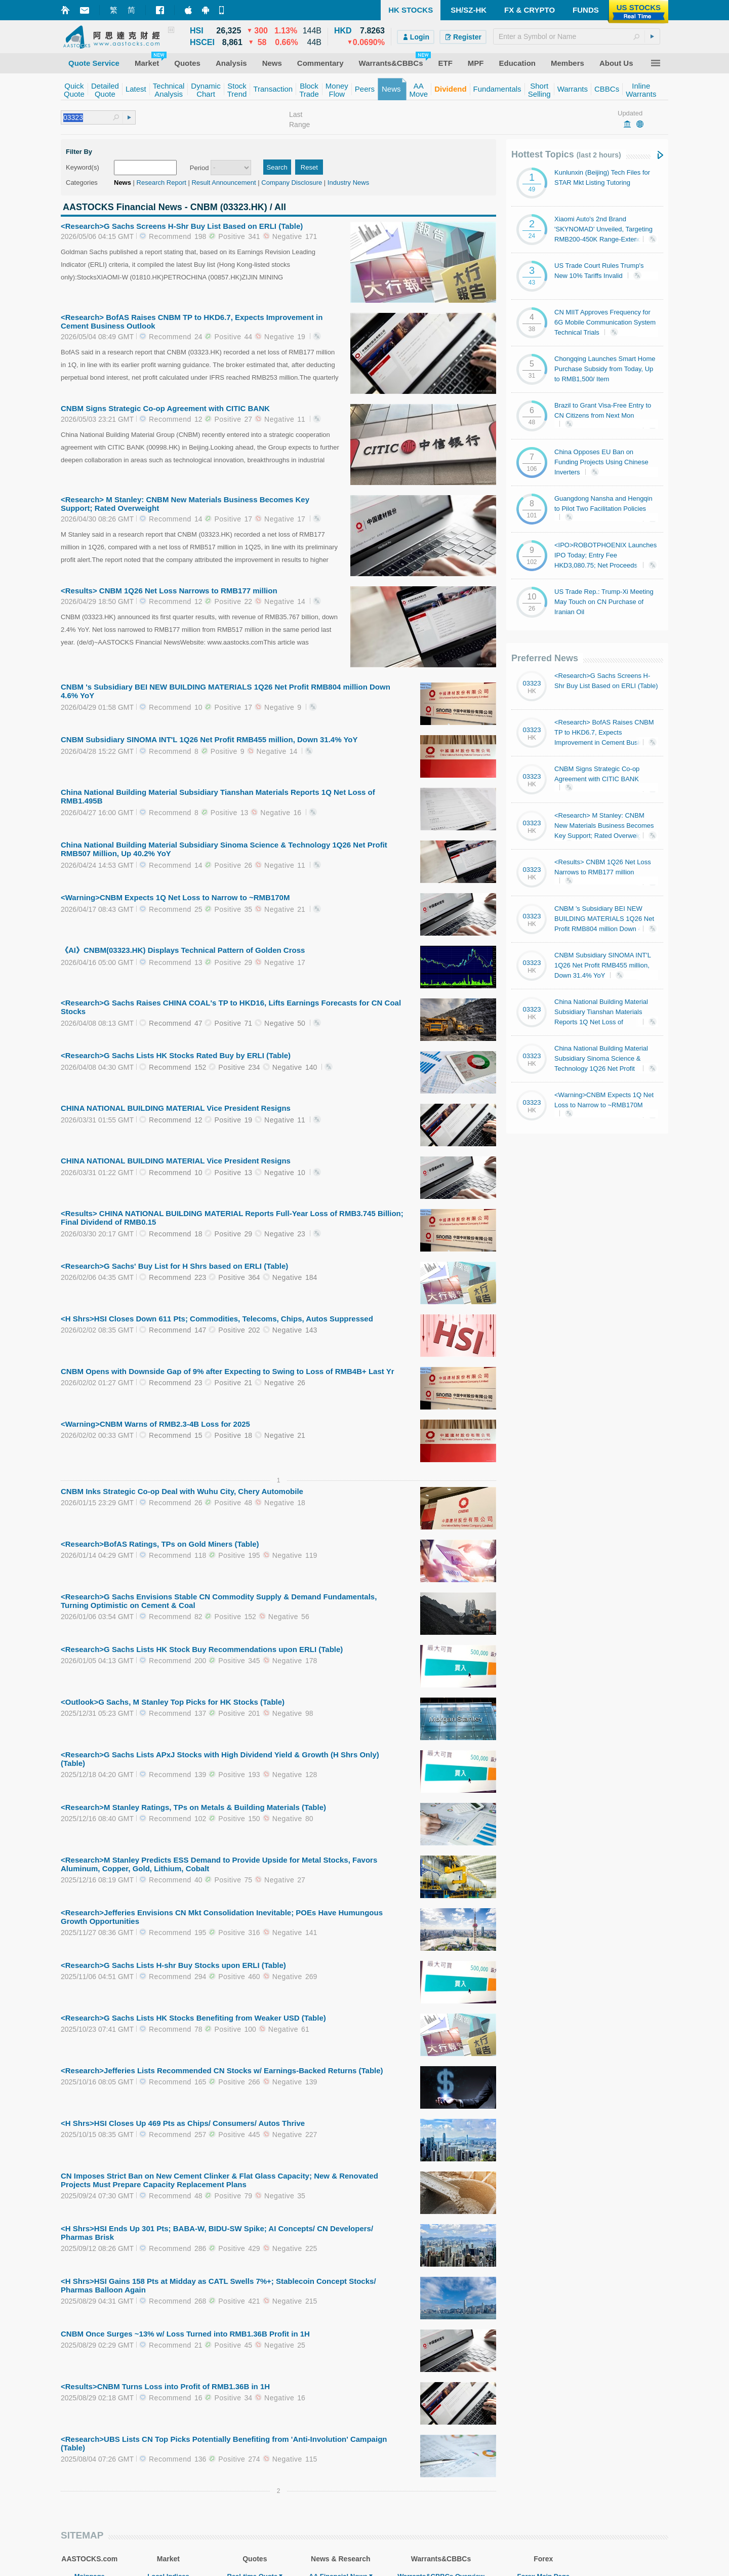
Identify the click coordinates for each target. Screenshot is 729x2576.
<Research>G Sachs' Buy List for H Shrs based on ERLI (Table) (174, 1266)
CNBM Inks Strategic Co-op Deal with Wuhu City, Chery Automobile (182, 1491)
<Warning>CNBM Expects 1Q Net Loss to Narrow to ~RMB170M (175, 897)
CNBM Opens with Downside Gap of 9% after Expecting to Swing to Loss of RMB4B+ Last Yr (227, 1371)
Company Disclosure (291, 182)
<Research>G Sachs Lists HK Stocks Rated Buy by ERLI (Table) (176, 1055)
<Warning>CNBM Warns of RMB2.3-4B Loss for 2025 (155, 1424)
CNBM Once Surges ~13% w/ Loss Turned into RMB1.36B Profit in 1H (185, 2333)
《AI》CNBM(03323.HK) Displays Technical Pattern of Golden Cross (183, 950)
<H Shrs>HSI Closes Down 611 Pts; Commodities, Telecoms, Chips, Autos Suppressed (217, 1318)
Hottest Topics (566, 154)
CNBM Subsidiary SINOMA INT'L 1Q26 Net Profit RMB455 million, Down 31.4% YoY (209, 739)
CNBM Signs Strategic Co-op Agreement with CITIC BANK (165, 408)
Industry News (348, 182)
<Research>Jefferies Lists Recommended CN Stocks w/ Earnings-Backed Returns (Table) (222, 2070)
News (122, 182)
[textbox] (576, 36)
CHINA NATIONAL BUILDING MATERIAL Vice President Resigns (176, 1108)
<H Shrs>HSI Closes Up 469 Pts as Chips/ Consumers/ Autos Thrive (183, 2123)
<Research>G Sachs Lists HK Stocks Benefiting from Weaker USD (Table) (193, 2018)
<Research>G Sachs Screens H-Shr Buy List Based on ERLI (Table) (182, 226)
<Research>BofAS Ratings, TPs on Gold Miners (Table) (160, 1544)
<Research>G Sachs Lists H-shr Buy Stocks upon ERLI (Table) (173, 1965)
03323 (531, 683)
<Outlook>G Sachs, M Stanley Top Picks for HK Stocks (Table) (173, 1702)
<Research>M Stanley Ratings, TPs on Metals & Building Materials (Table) (193, 1807)
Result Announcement (223, 182)
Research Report (161, 182)
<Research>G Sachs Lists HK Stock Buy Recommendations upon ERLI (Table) (202, 1649)
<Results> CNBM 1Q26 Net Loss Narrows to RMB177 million (169, 590)
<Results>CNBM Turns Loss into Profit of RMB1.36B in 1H (165, 2386)
